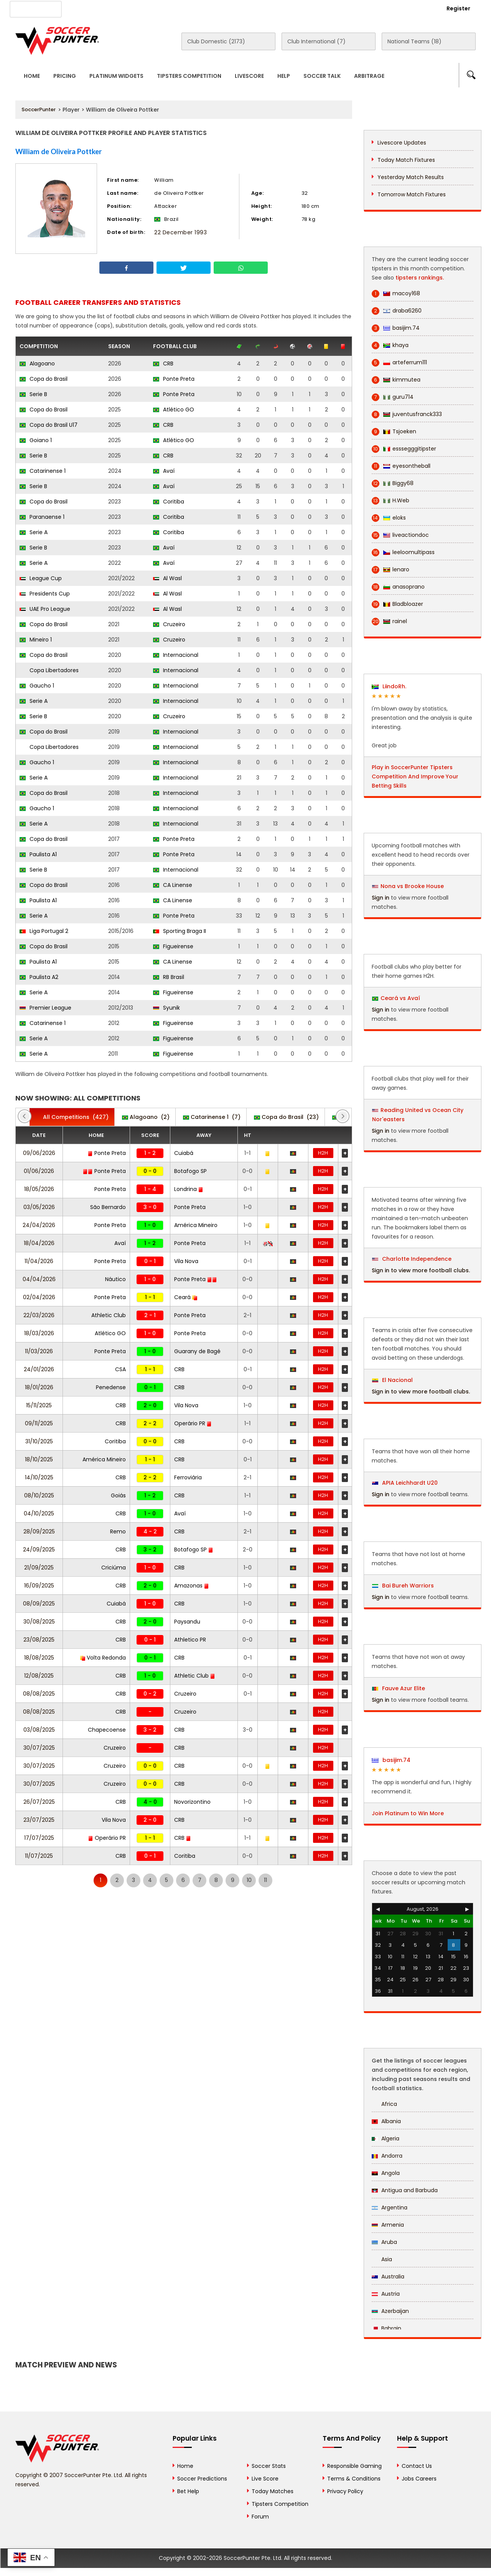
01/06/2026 (39, 1171)
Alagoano (37, 363)
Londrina (188, 1189)
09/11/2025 (39, 1423)
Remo (118, 1531)
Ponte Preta (173, 379)
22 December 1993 (180, 232)
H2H (323, 1152)
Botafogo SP (190, 1171)
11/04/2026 (39, 1261)
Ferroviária (188, 1477)
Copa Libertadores (49, 670)
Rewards (233, 8)
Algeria (385, 2138)
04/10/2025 (39, 1513)
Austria (386, 2294)
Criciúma (113, 1567)
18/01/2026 (39, 1387)
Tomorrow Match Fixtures (411, 194)
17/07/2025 (39, 1838)
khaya (390, 345)
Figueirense (173, 946)
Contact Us (192, 8)
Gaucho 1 (37, 685)
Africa (384, 2104)
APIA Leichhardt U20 (405, 1483)
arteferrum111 (399, 363)
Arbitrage (369, 76)
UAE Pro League (45, 609)
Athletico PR (190, 1639)
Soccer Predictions (202, 2478)
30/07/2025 (39, 1748)
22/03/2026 (38, 1315)
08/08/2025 (39, 1694)
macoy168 (396, 294)
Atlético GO (173, 409)
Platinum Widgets (116, 76)
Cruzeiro (169, 624)
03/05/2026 (39, 1207)
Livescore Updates (401, 142)
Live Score (265, 2478)
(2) (146, 1117)
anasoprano (398, 587)
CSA (120, 1369)
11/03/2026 (39, 1351)
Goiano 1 (36, 440)
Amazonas (191, 1585)
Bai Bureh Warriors (403, 1585)
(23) (286, 1117)
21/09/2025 (39, 1567)
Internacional (175, 655)
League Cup (41, 578)
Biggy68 (393, 483)
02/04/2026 (39, 1297)
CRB (163, 363)
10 (249, 1880)
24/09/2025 (39, 1549)
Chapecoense (107, 1730)
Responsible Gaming (354, 2466)
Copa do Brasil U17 (48, 425)
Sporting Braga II (179, 931)
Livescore (249, 76)
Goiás (118, 1495)
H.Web (390, 501)
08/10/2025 (39, 1495)
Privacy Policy (345, 2491)
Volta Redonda (103, 1657)
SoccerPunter (38, 109)
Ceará (185, 1297)
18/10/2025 (39, 1459)
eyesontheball (401, 466)
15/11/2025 (39, 1405)
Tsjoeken (394, 432)
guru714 (393, 397)
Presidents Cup (45, 593)
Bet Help (188, 2491)
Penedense (111, 1387)
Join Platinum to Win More (408, 1813)
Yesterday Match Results (410, 177)
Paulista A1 (38, 854)
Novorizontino (192, 1802)
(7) (212, 1117)
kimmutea (396, 380)
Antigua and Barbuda (405, 2190)
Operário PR (193, 1423)
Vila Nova (186, 1261)
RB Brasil (168, 977)
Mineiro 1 (36, 639)
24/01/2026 (39, 1369)
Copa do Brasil (44, 379)
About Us (88, 8)
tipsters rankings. (419, 277)
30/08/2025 (39, 1621)
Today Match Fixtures (406, 160)
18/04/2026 (39, 1243)
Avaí (164, 471)
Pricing (64, 76)
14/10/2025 (39, 1477)
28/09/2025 (39, 1531)
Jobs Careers (419, 2478)
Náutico (115, 1279)
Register (458, 8)
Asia (382, 2259)
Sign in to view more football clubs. (421, 1270)
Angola (386, 2173)
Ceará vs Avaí (400, 998)
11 (265, 1880)
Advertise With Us (138, 8)
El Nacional (392, 1380)
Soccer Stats (269, 2466)
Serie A (34, 532)
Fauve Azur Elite (398, 1688)
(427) (72, 1117)
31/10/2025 (39, 1441)
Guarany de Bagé (197, 1351)
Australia (388, 2276)
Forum (260, 2516)
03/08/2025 (39, 1730)
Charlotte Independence (411, 1259)
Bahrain (386, 2328)
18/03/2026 (39, 1333)
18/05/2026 (39, 1189)
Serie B (33, 394)
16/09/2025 (39, 1585)
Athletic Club (108, 1315)
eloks (389, 518)
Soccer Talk (322, 76)
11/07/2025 (39, 1856)
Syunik (166, 1008)
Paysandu (187, 1621)
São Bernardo (108, 1207)
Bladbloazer (397, 604)
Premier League (45, 1008)
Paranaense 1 (42, 517)
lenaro (390, 570)
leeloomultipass (403, 552)
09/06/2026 (39, 1153)
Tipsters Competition (189, 76)
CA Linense (172, 885)
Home (32, 76)
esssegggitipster (404, 449)
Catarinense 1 (43, 471)
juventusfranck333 (407, 414)
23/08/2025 (38, 1639)
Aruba (384, 2242)
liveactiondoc (400, 535)
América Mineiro (195, 1225)
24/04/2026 (39, 1225)
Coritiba (168, 501)
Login (416, 8)
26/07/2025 (39, 1802)
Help (283, 76)
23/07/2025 (38, 1820)
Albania (386, 2121)
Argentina (389, 2207)
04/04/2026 (39, 1279)
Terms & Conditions (354, 2478)
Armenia (388, 2225)
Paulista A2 (39, 977)
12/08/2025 (39, 1675)
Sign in (380, 897)
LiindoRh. (389, 686)
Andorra (387, 2156)
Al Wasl (167, 578)
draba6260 (397, 311)
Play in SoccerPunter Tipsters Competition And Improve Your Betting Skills (415, 776)
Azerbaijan (390, 2311)
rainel (389, 621)
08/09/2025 (39, 1603)
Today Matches (272, 2491)
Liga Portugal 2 (44, 931)
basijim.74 (396, 328)
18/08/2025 (39, 1657)
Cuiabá (183, 1153)
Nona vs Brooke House (412, 886)
